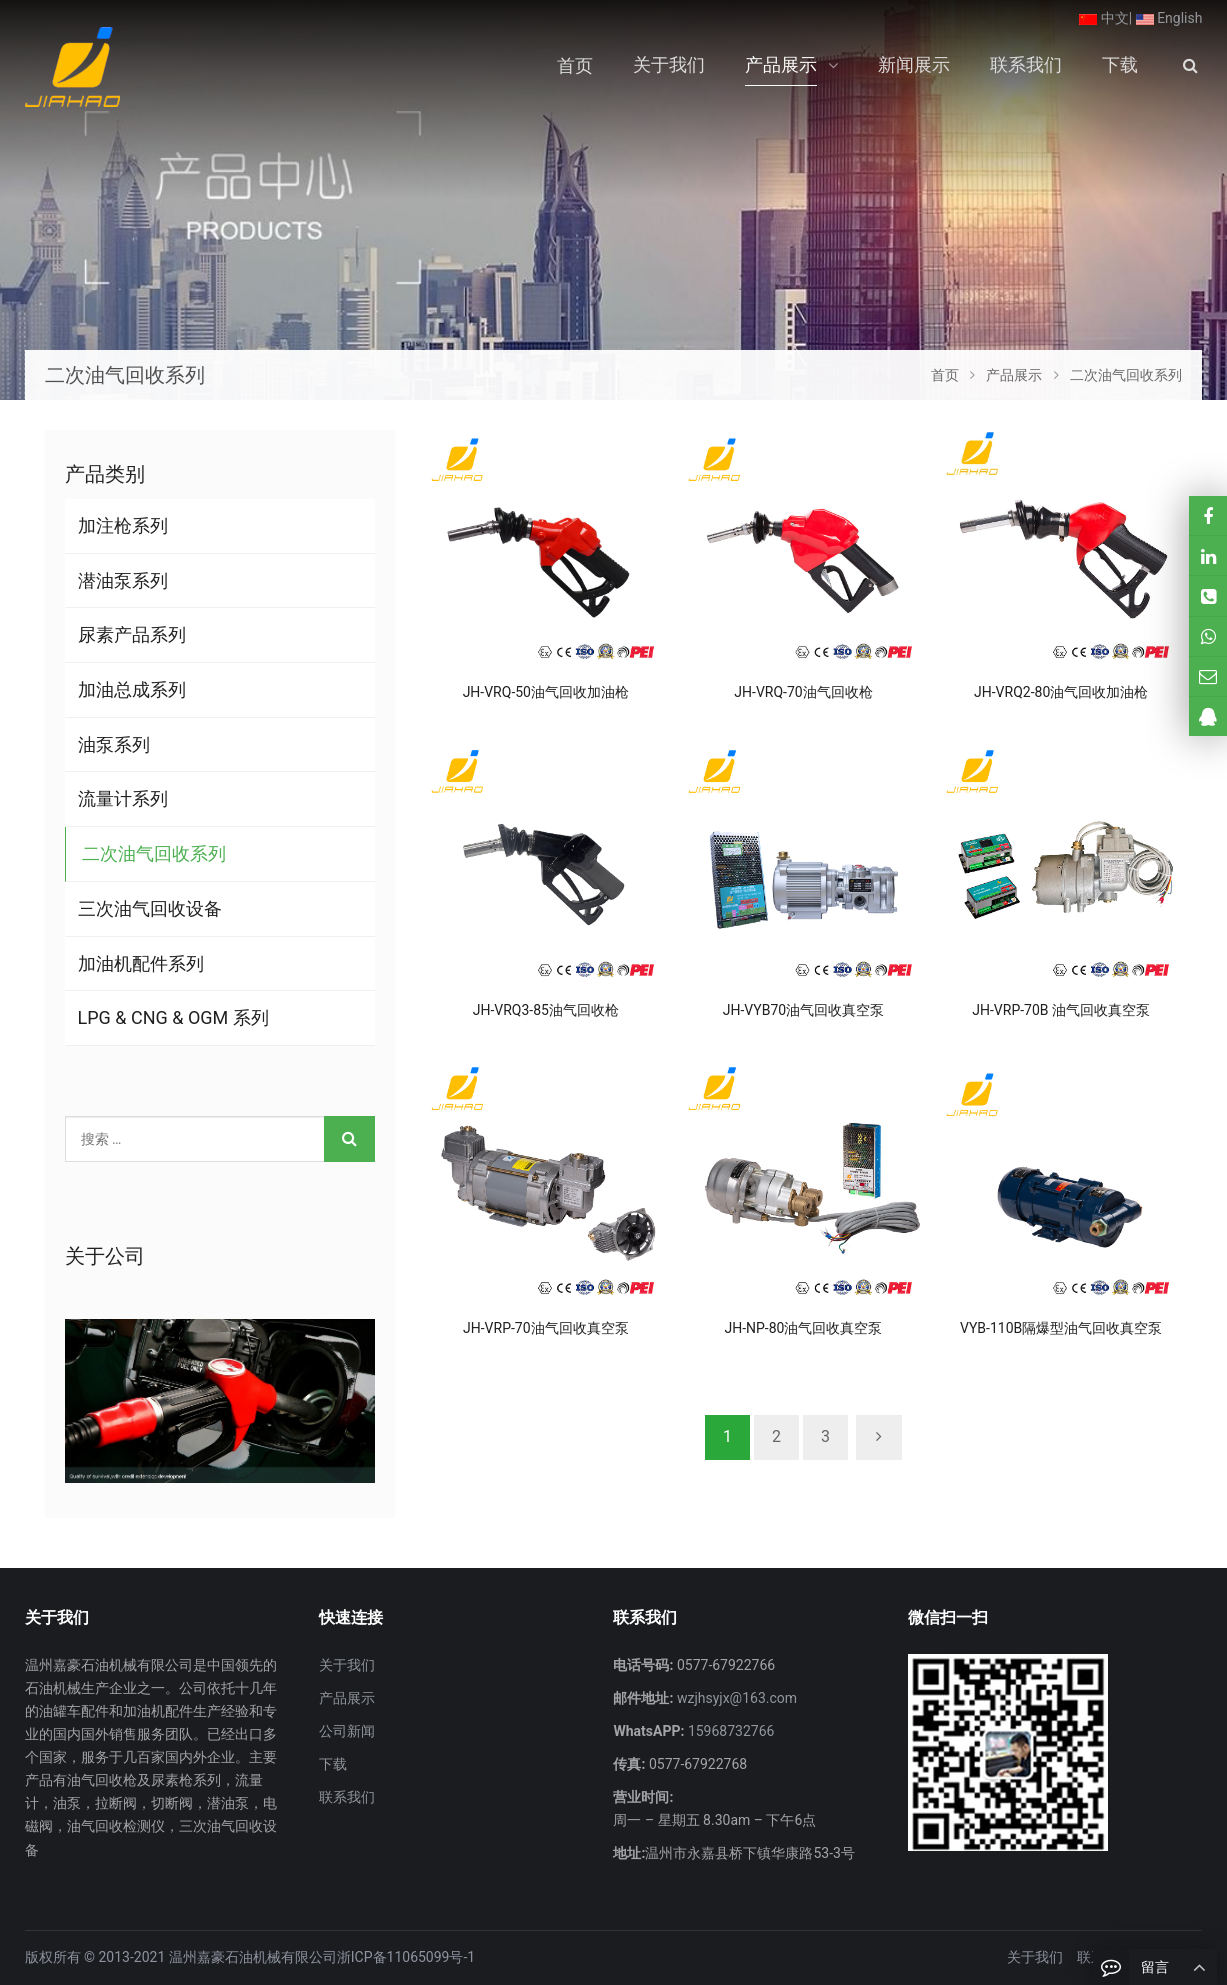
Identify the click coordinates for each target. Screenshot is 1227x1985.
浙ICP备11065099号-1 (406, 1957)
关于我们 (347, 1665)
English (1169, 18)
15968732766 (729, 1731)
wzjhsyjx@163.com (735, 1698)
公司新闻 (347, 1731)
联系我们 (347, 1797)
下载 (333, 1764)
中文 (1103, 18)
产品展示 (347, 1698)
